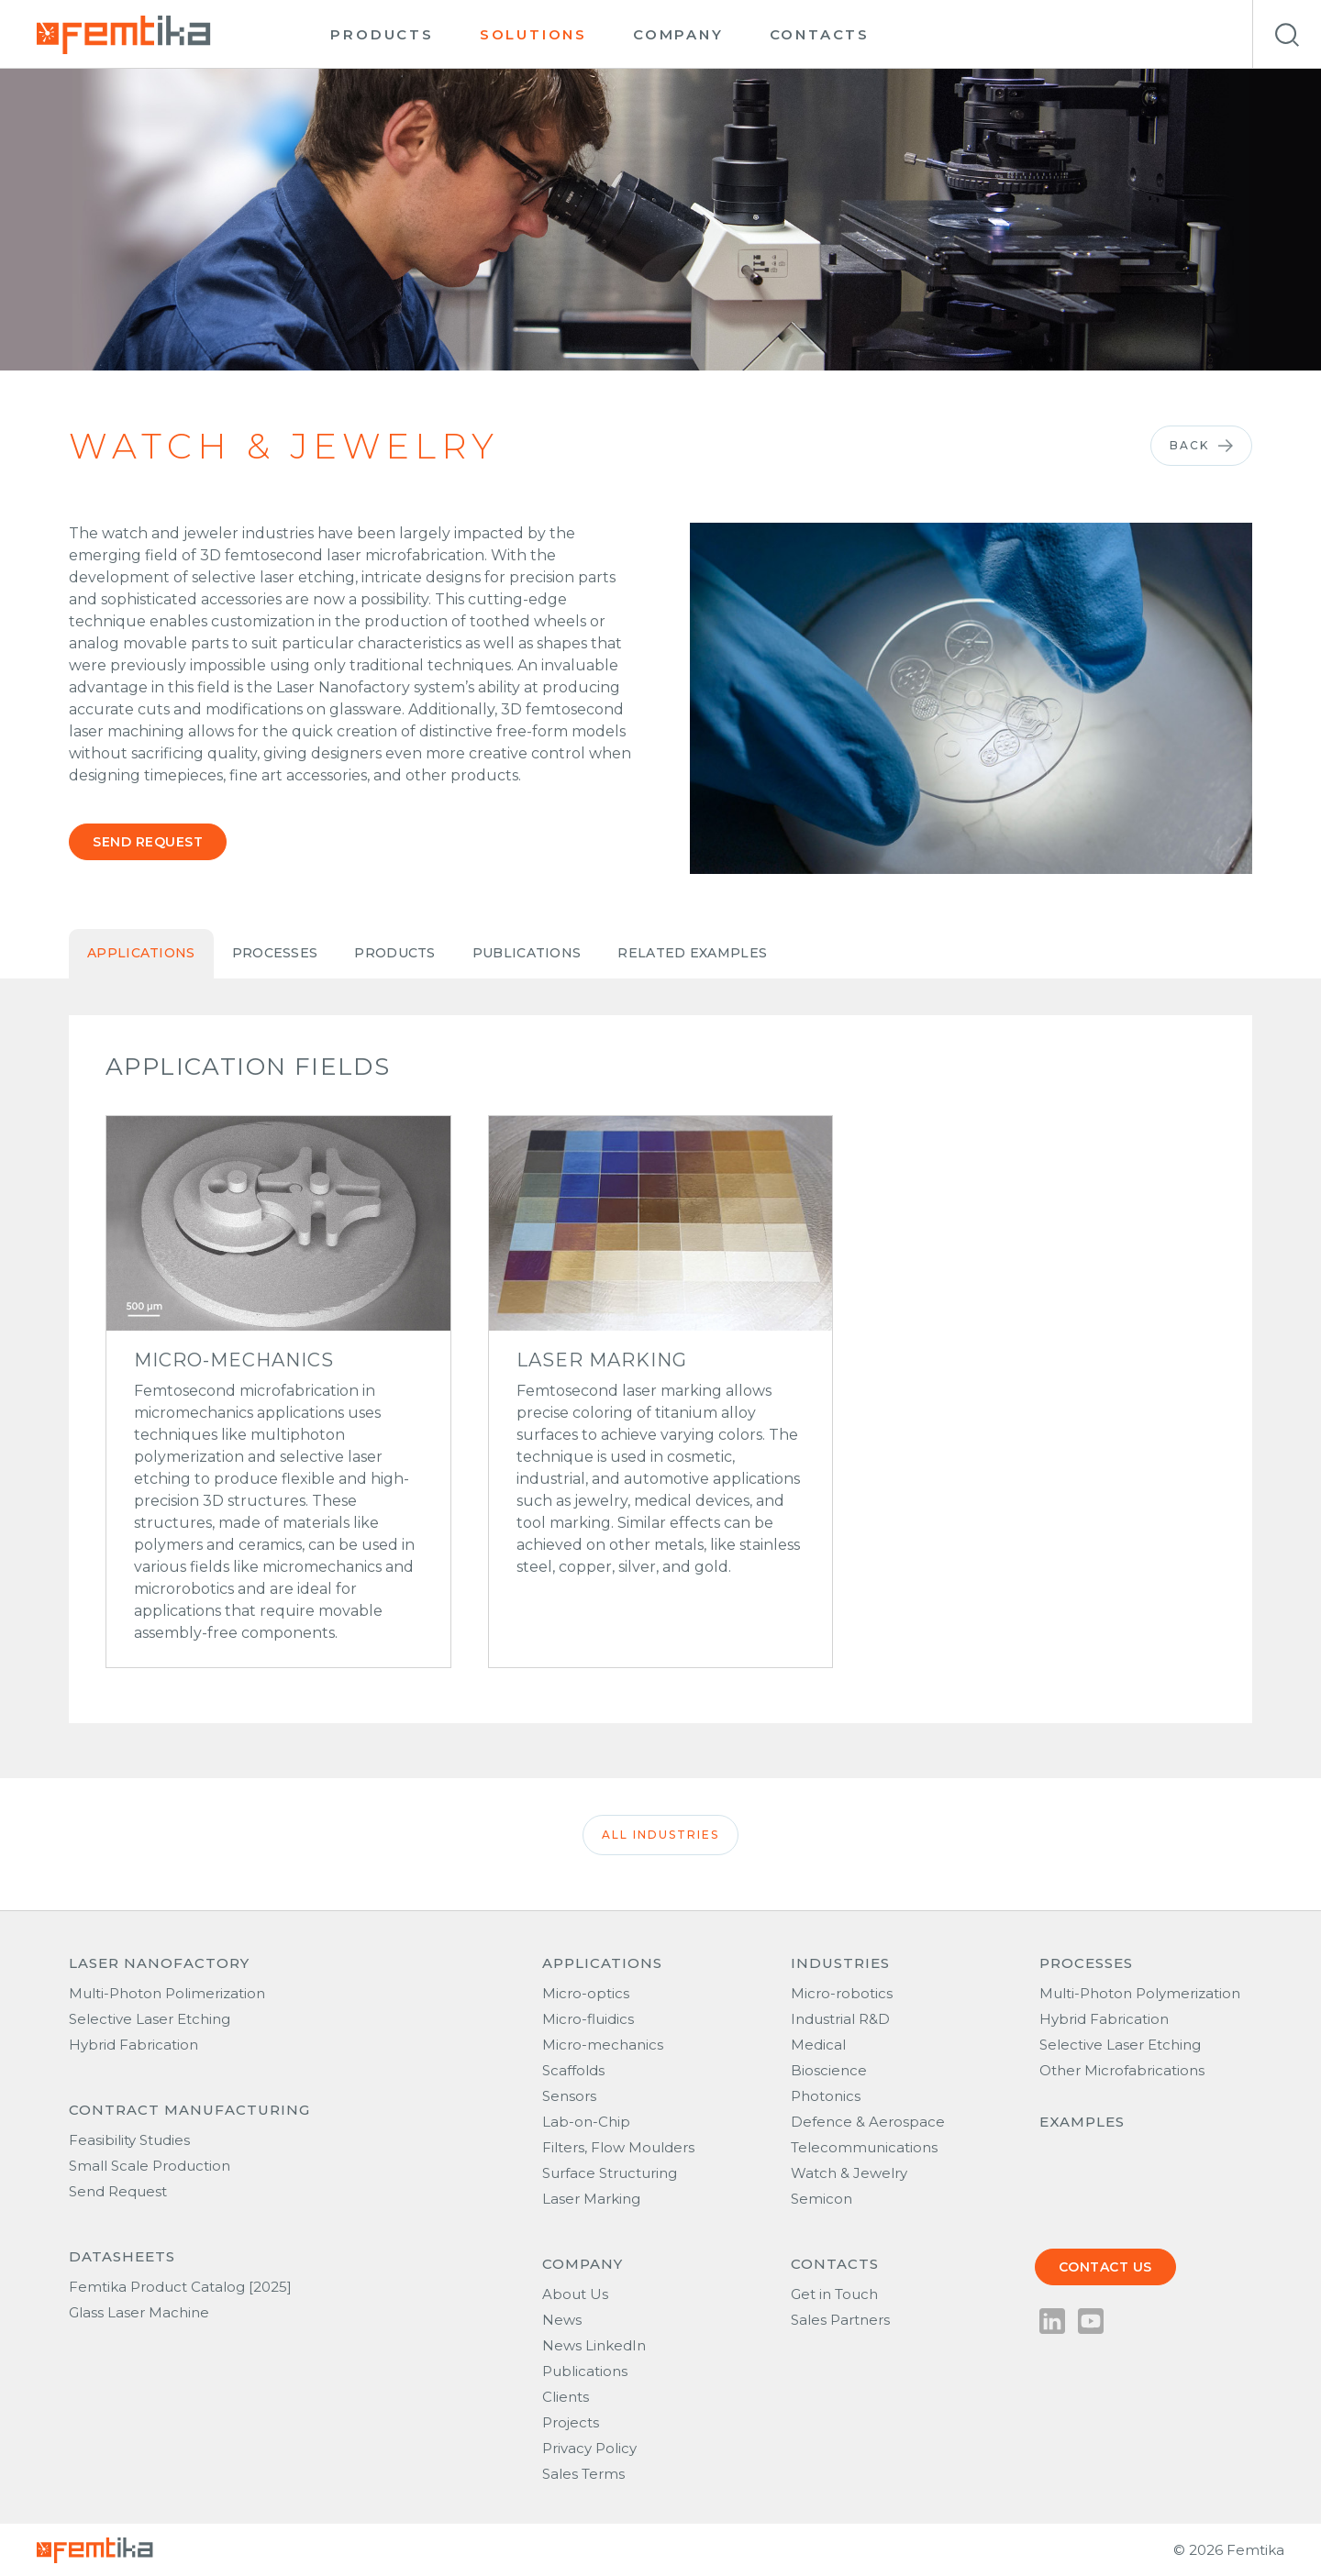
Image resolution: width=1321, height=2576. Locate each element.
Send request (148, 842)
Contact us (1105, 2267)
